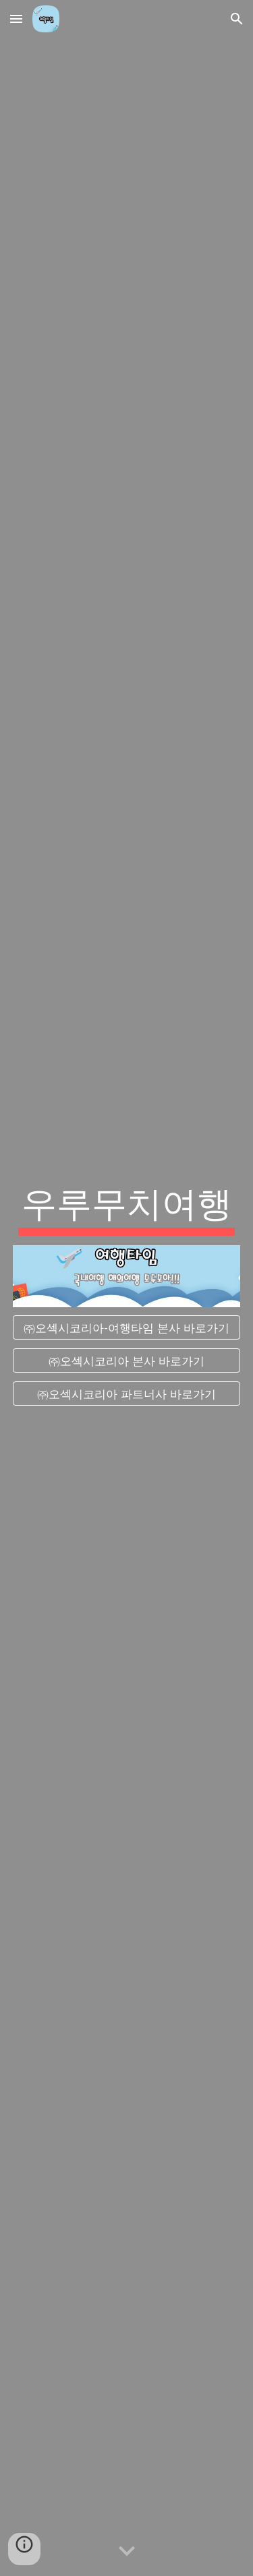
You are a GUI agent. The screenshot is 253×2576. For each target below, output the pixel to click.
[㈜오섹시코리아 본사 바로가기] (126, 1361)
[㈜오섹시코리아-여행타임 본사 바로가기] (126, 1328)
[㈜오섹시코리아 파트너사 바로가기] (126, 1393)
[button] (16, 18)
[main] (127, 1207)
